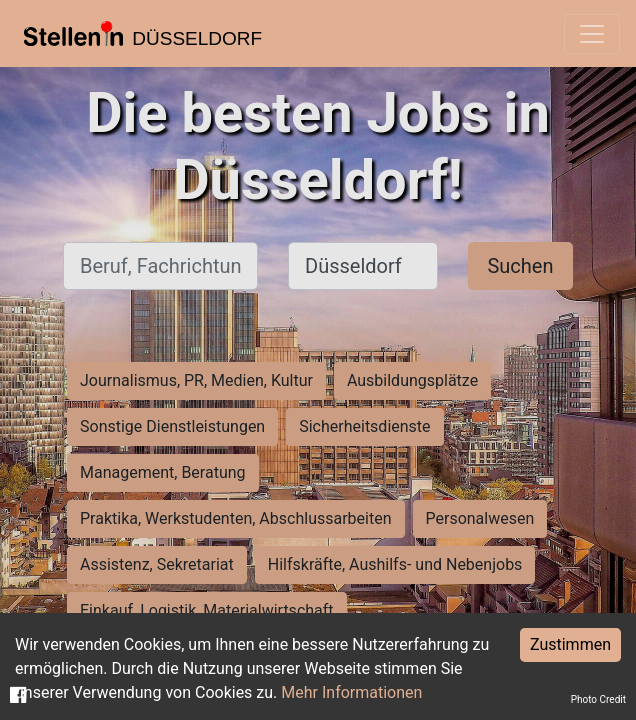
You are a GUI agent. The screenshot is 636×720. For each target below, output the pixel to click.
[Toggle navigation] (592, 34)
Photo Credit (598, 699)
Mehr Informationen (351, 692)
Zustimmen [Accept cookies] (570, 644)
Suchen (520, 266)
